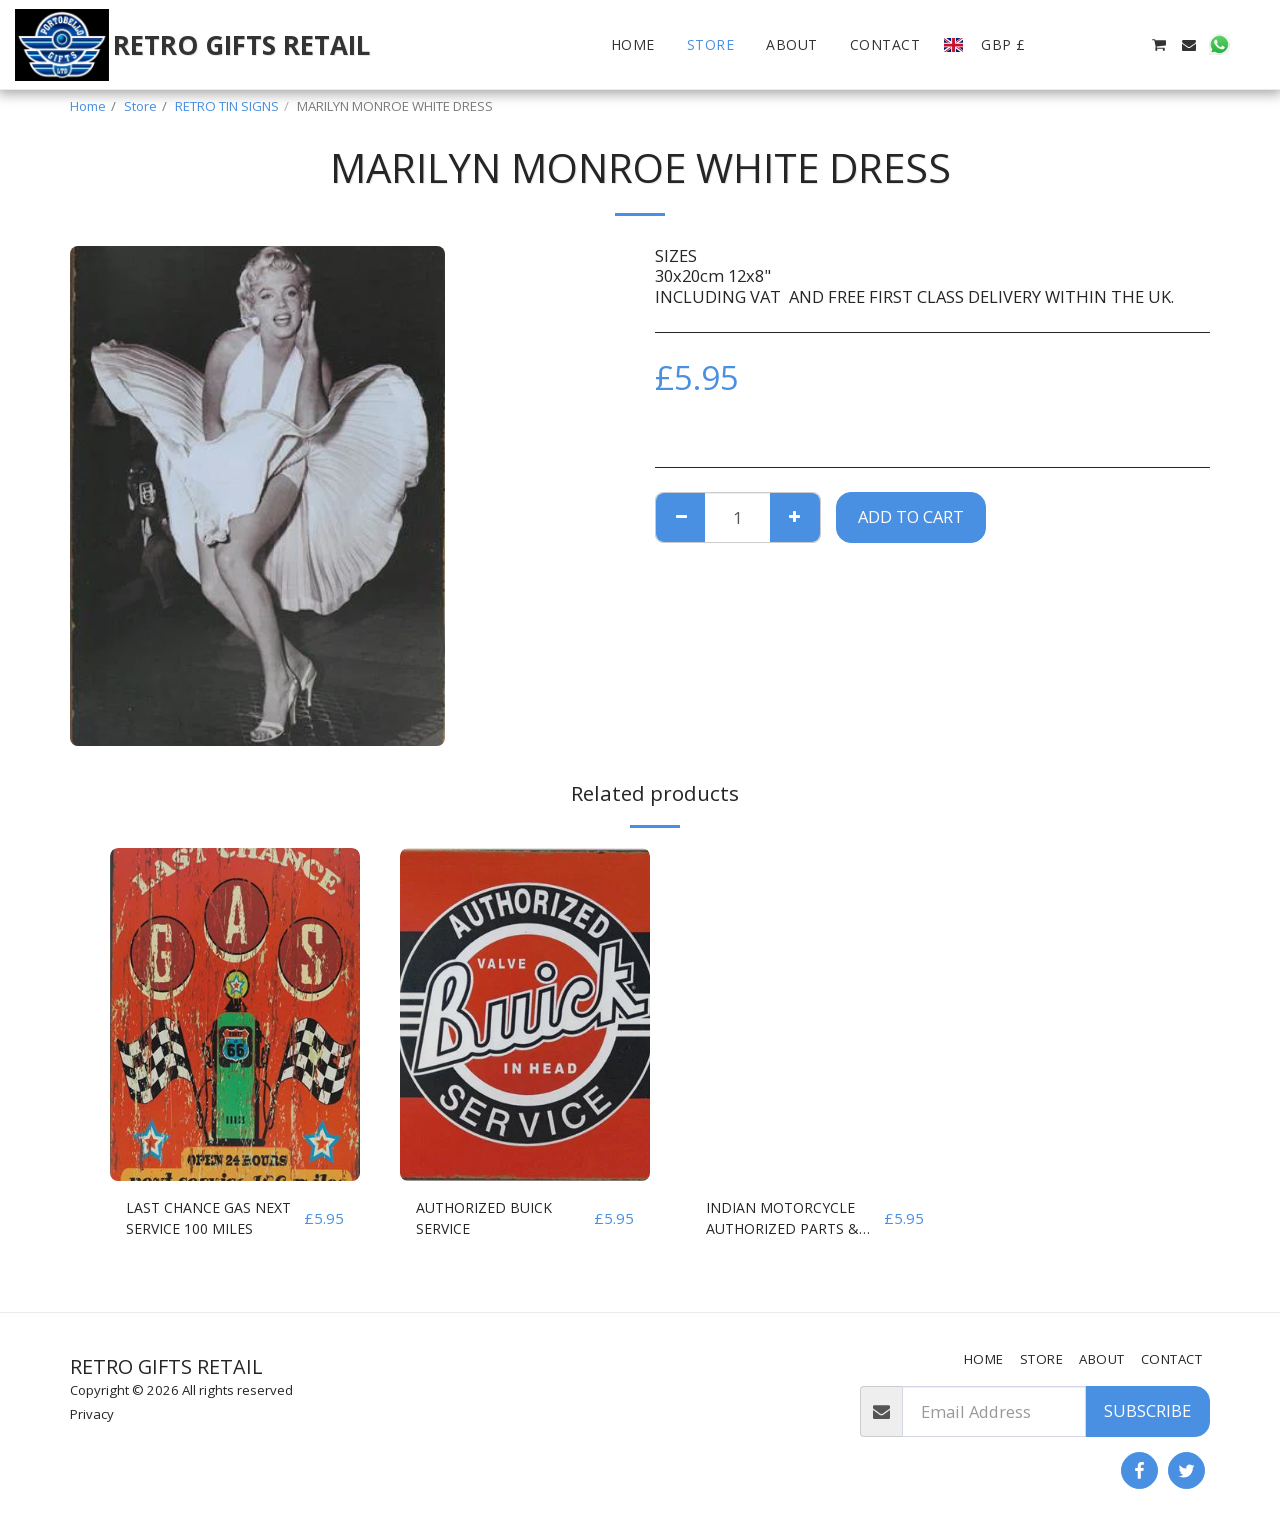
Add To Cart (911, 516)
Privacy (92, 1414)
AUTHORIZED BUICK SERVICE (495, 1221)
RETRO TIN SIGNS (227, 106)
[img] (235, 1014)
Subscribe (1147, 1410)
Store (140, 106)
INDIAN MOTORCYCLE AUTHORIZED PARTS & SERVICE (793, 1222)
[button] (1068, 45)
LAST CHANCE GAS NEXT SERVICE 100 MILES (197, 1222)
